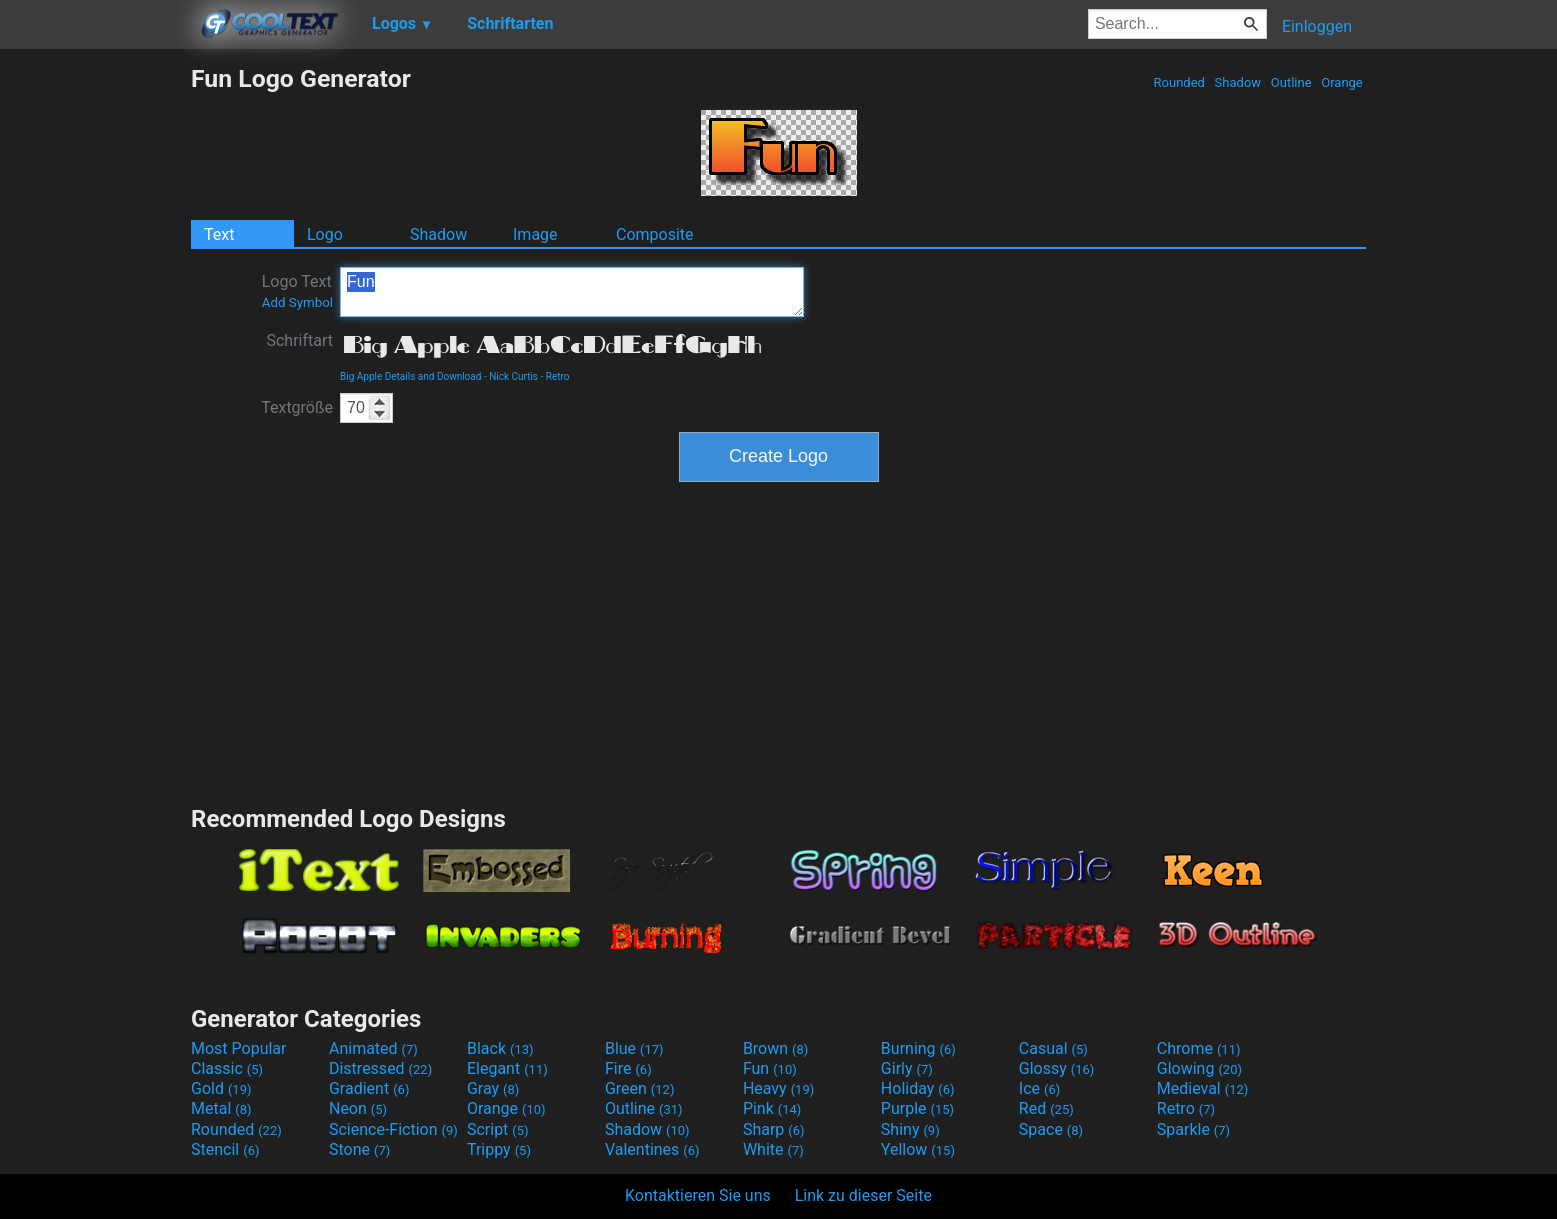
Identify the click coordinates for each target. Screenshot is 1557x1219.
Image (535, 234)
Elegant (507, 1068)
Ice (1039, 1088)
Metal (221, 1108)
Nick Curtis (513, 376)
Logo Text (297, 291)
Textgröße (297, 407)
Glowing (1199, 1068)
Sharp (774, 1129)
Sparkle (1193, 1129)
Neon (358, 1108)
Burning (918, 1048)
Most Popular (239, 1048)
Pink (772, 1108)
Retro (558, 376)
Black (500, 1048)
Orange (1342, 82)
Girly (907, 1068)
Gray (493, 1088)
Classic (227, 1068)
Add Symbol (297, 302)
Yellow (918, 1149)
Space (1051, 1129)
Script (498, 1129)
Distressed (380, 1068)
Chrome (1199, 1048)
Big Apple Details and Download (410, 376)
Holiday (918, 1088)
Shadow (1237, 82)
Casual (1053, 1048)
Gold (221, 1088)
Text (219, 234)
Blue (634, 1048)
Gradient (369, 1088)
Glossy (1057, 1068)
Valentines (652, 1149)
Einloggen (1317, 26)
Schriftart (299, 340)
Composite (655, 234)
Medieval (1203, 1088)
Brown (775, 1048)
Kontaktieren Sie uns (698, 1195)
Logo (325, 234)
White (773, 1149)
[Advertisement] (95, 364)
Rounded (1179, 82)
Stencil (225, 1149)
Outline (1291, 82)
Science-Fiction (393, 1129)
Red (1046, 1108)
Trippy (499, 1149)
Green (640, 1088)
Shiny (910, 1129)
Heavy (778, 1088)
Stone (359, 1149)
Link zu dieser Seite (863, 1195)
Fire (628, 1068)
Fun (572, 292)
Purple (917, 1108)
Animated (373, 1048)
